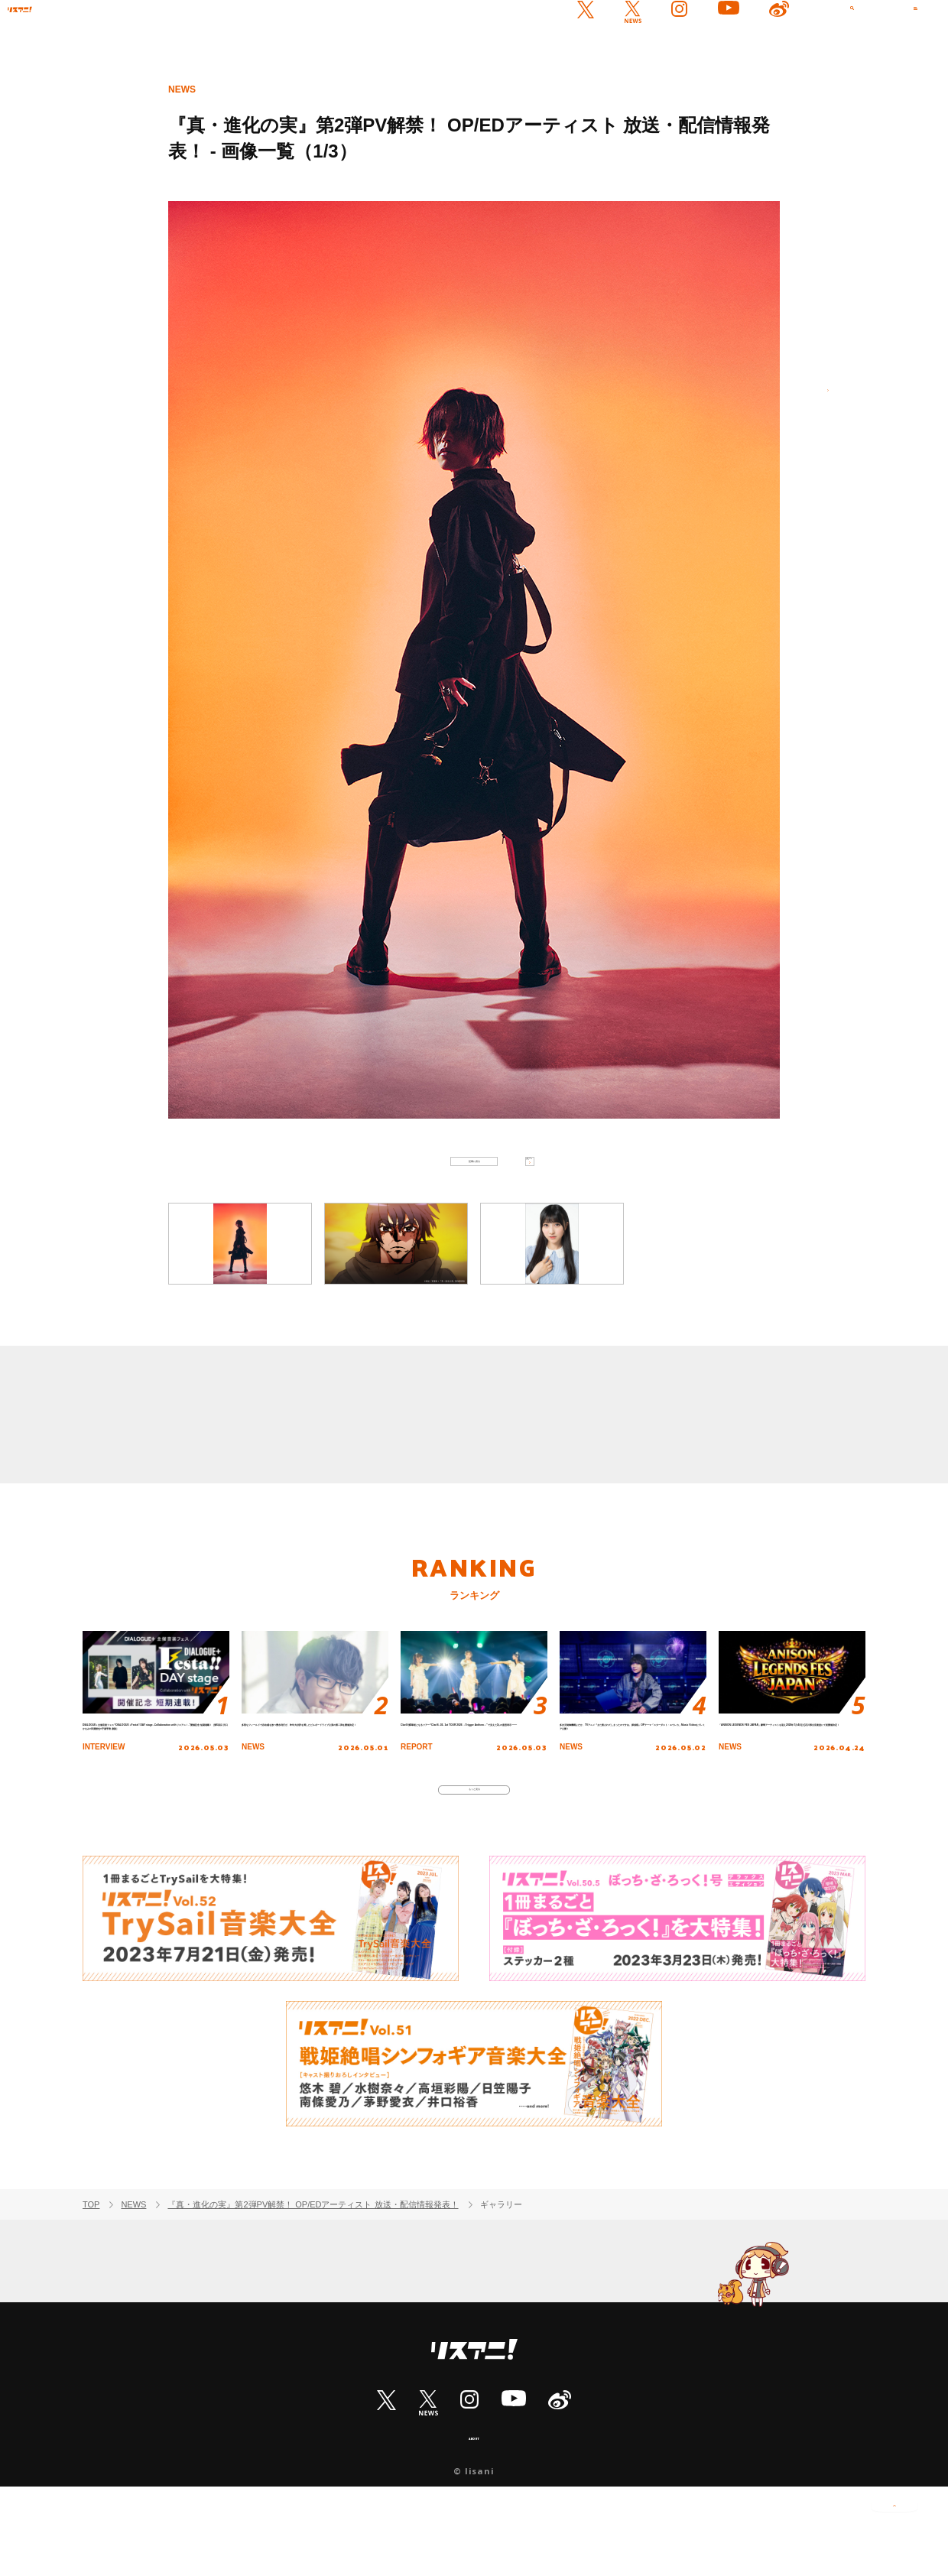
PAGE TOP (894, 2523)
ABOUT (474, 2524)
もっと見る (474, 1860)
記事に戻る (474, 1175)
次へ (810, 407)
